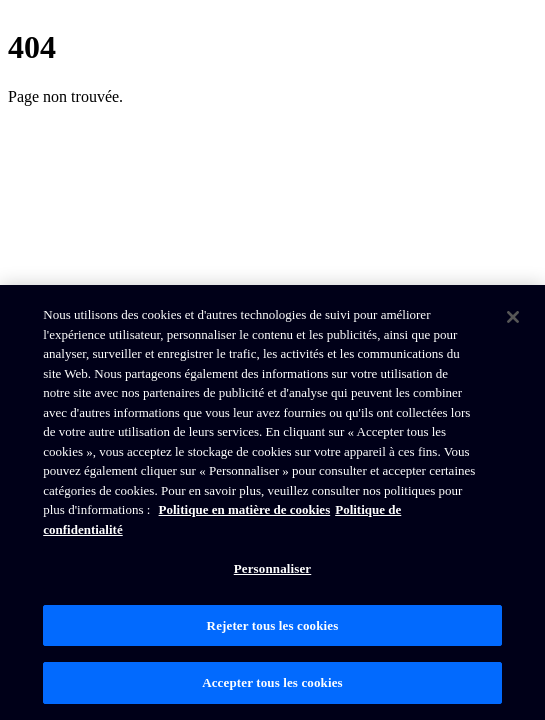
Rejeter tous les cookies (273, 625)
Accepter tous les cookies (272, 682)
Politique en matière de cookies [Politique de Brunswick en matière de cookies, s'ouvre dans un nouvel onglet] (245, 509)
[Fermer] (513, 317)
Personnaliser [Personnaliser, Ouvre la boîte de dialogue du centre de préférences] (273, 568)
